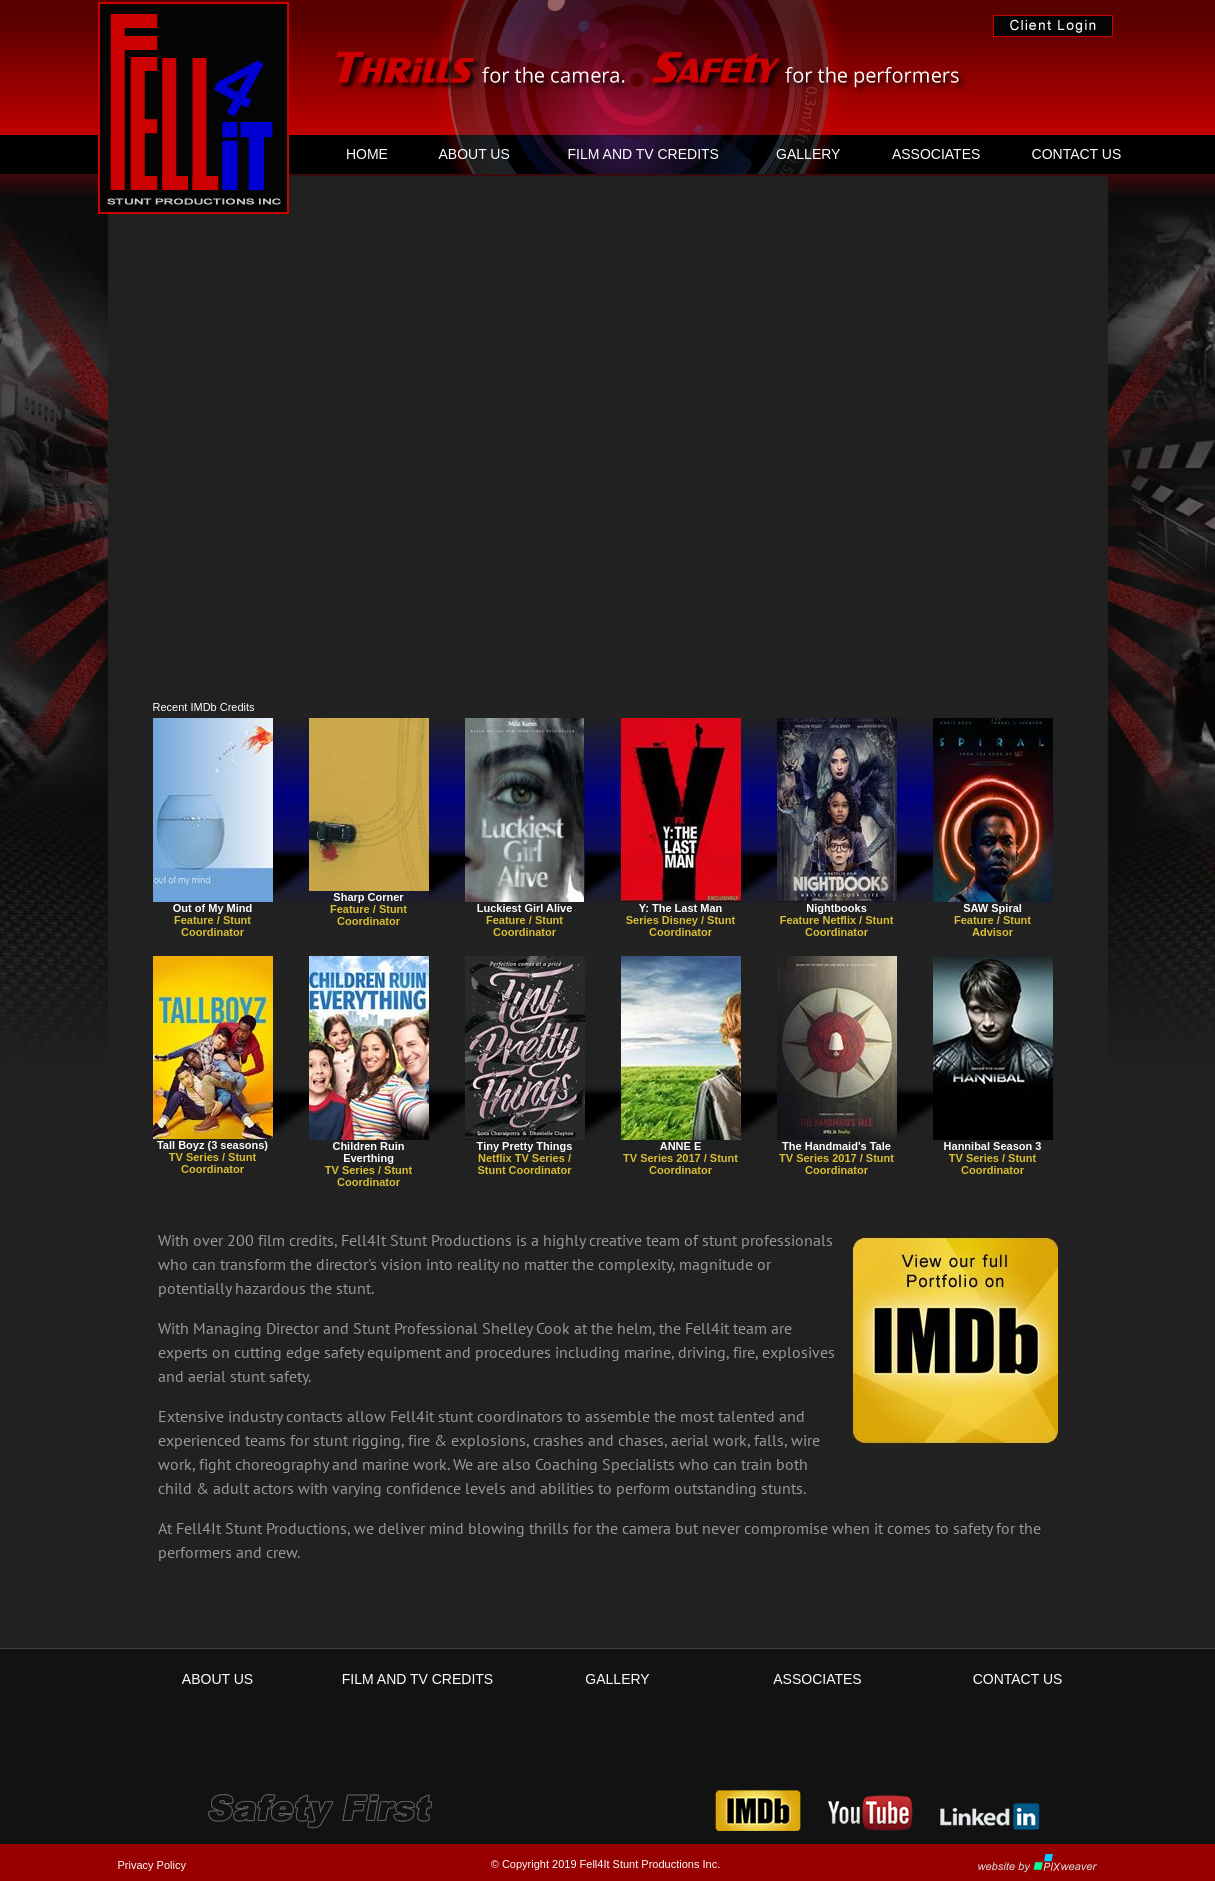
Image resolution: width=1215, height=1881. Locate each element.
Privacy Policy (152, 1865)
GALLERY (808, 154)
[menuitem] (367, 154)
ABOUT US (473, 154)
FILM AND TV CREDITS (643, 154)
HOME (367, 154)
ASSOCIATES (936, 154)
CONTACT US (1077, 154)
